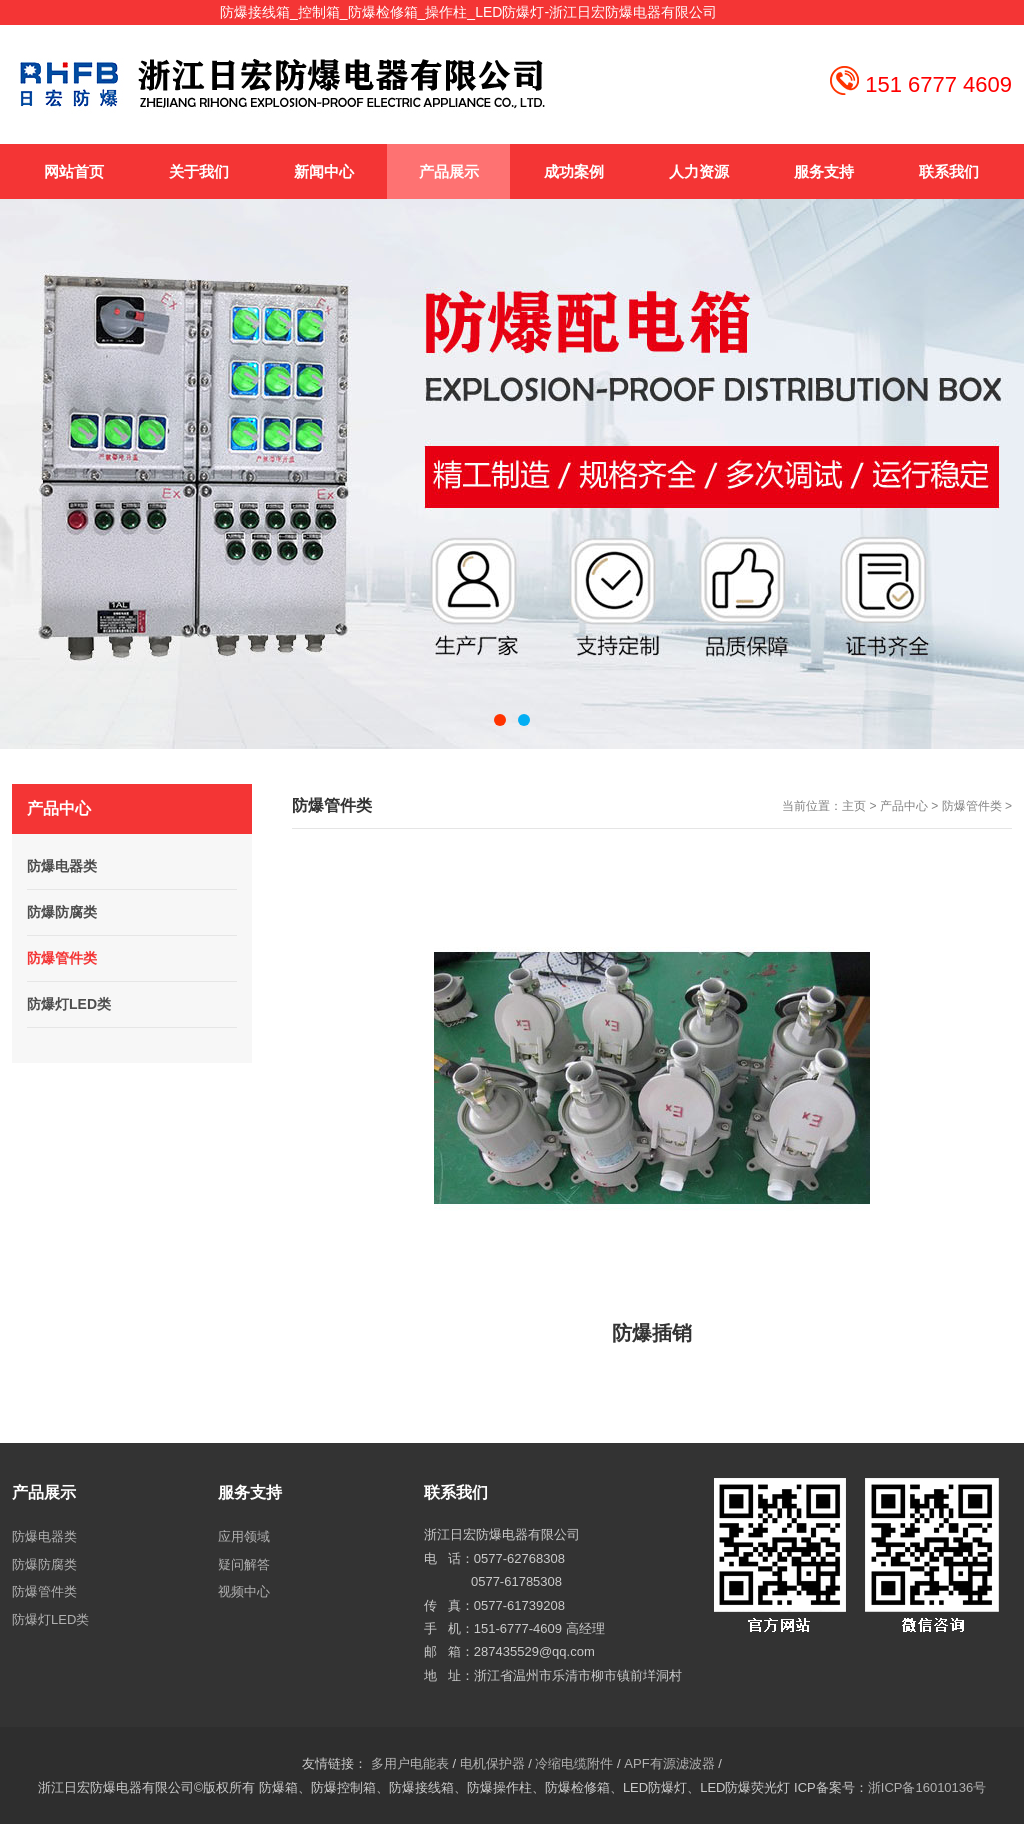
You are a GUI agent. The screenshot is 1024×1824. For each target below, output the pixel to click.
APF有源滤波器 (669, 1763)
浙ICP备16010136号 (927, 1787)
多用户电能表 (410, 1763)
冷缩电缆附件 (574, 1763)
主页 (854, 806)
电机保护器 (492, 1763)
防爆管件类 (972, 806)
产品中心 (904, 806)
